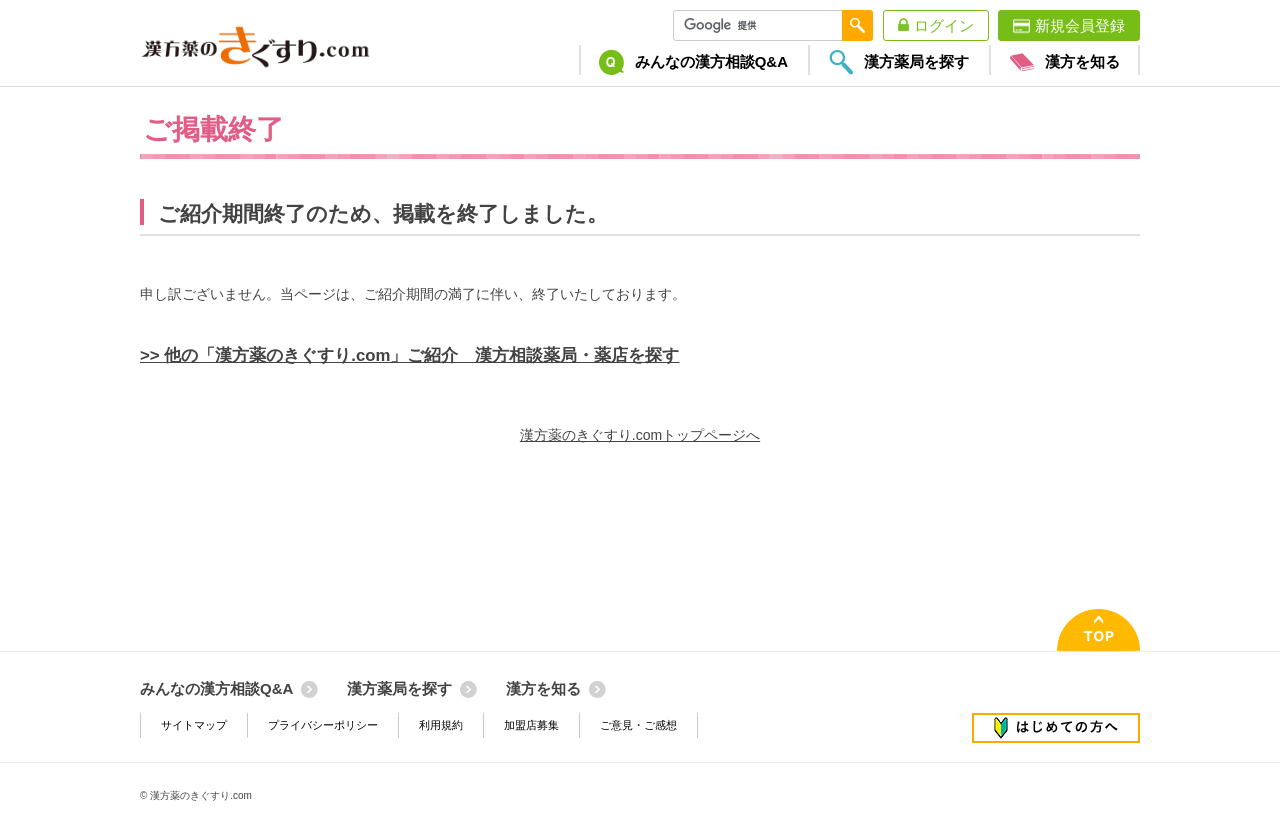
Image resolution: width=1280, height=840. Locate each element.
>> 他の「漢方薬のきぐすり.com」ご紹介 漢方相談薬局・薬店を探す (409, 355)
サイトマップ (194, 725)
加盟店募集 (531, 725)
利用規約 (441, 725)
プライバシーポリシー (323, 725)
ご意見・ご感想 (638, 725)
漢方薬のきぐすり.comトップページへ (640, 435)
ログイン (944, 25)
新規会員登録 (1080, 25)
